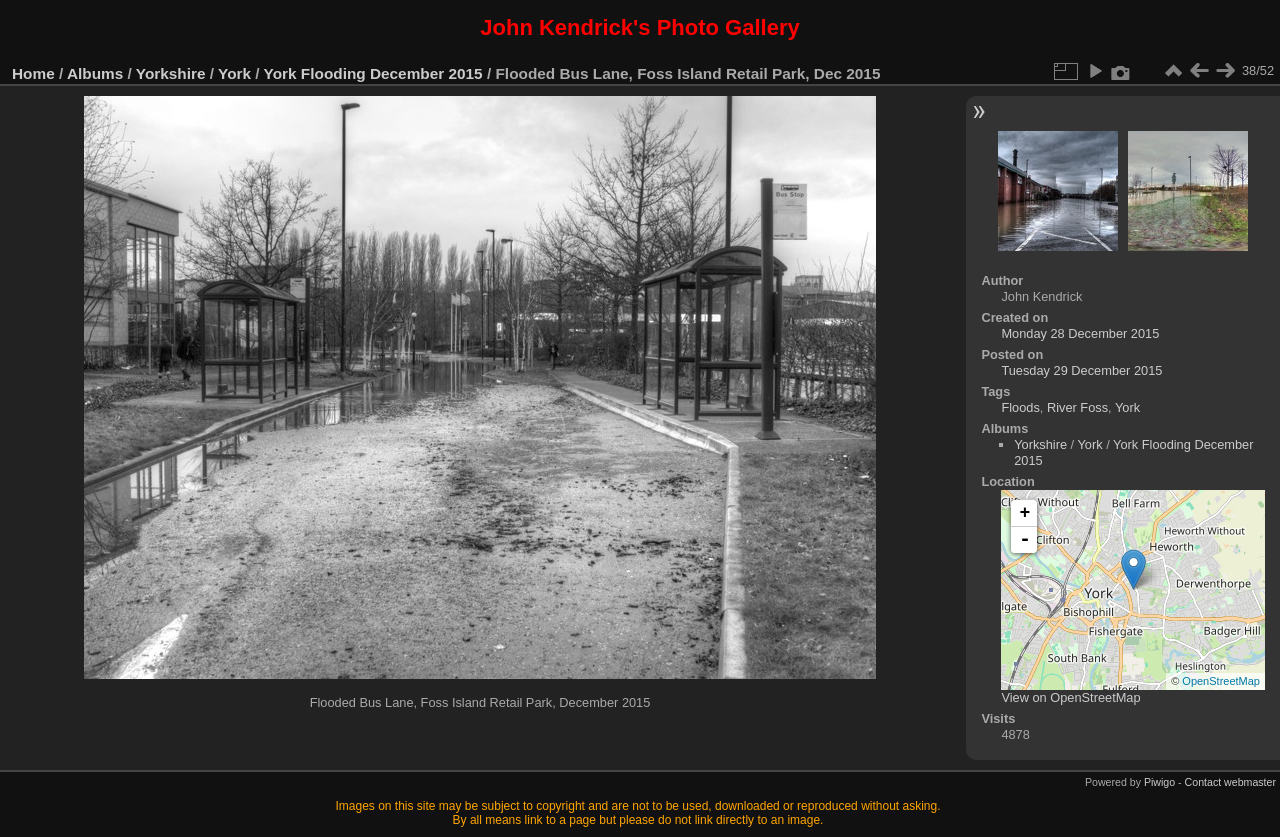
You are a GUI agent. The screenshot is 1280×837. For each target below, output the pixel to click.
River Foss (1077, 407)
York (234, 73)
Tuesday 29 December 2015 (1081, 370)
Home (33, 73)
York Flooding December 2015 (373, 73)
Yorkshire (171, 73)
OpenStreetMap (1221, 681)
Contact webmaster (1230, 782)
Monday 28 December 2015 (1080, 333)
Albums (95, 73)
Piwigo (1159, 782)
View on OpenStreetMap (1070, 697)
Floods (1020, 407)
